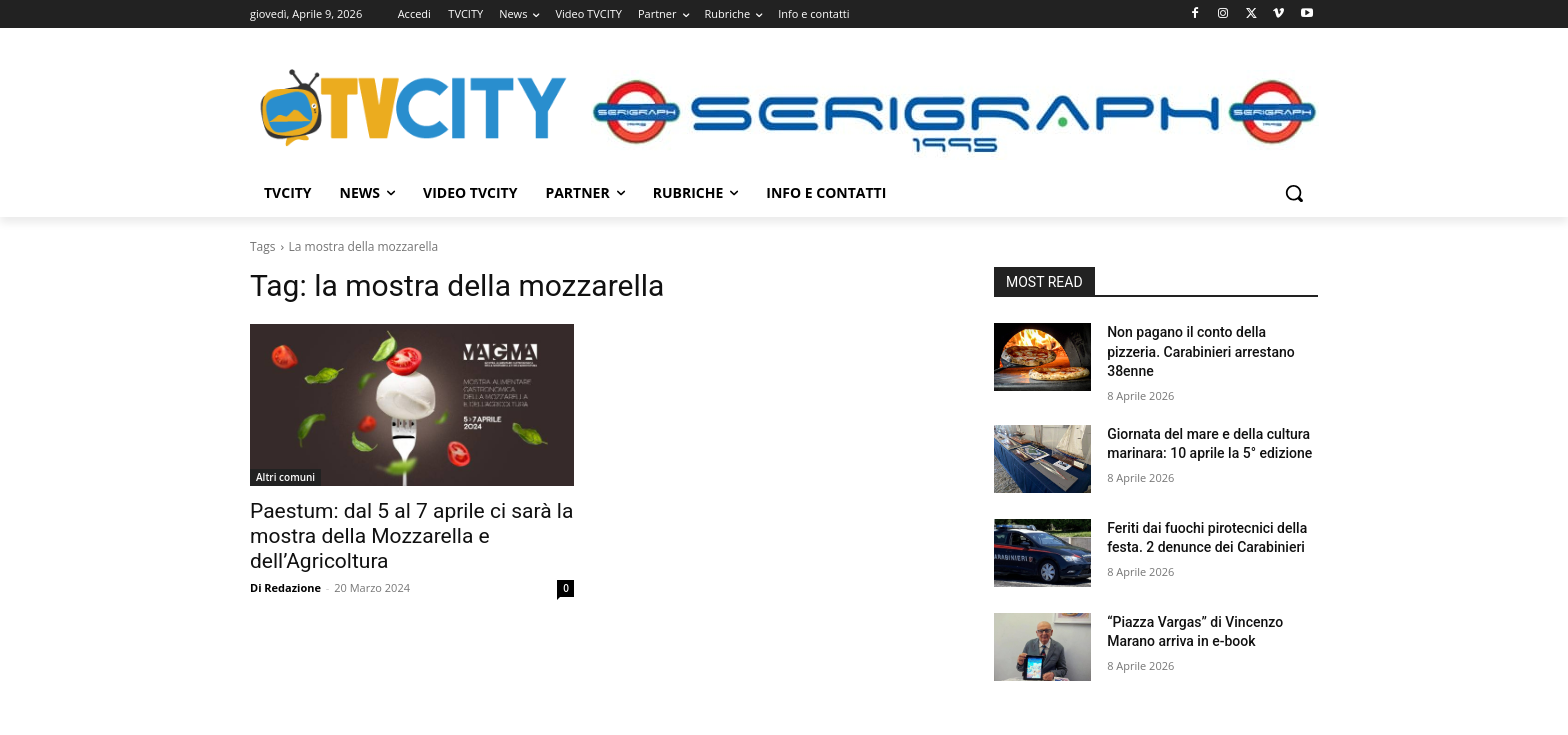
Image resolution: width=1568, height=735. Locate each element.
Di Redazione (285, 587)
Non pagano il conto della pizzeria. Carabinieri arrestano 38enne (1201, 351)
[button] (1294, 193)
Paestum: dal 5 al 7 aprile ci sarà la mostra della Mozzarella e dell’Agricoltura (411, 536)
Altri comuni (285, 477)
